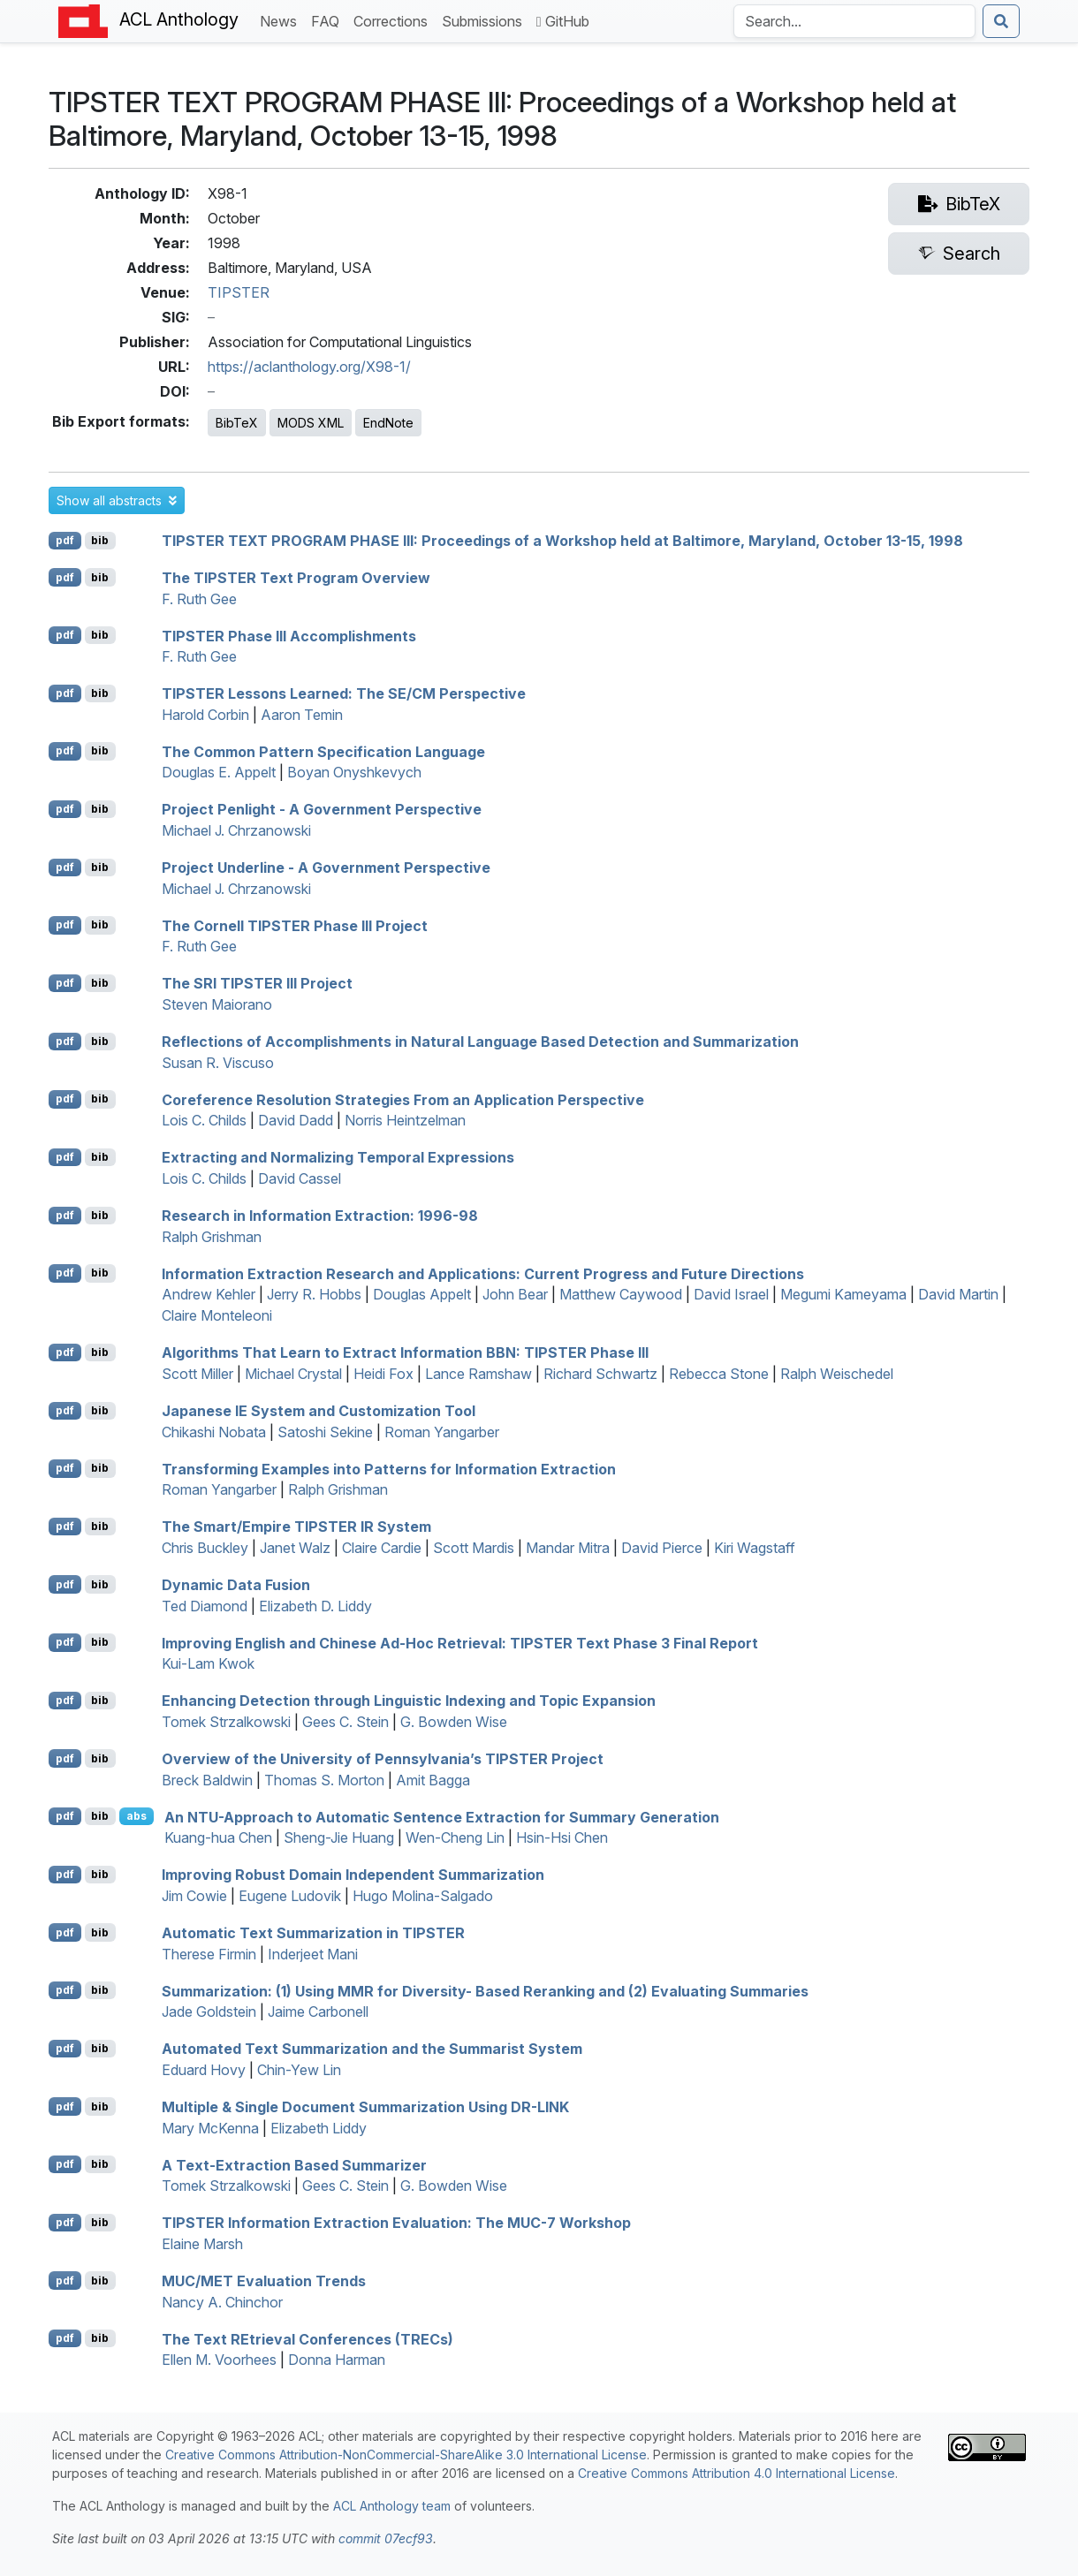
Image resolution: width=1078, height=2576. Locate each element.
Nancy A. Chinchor (222, 2302)
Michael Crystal (293, 1374)
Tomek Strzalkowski (226, 1722)
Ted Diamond (204, 1606)
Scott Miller (197, 1374)
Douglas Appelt (422, 1294)
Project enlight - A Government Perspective (322, 809)
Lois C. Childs (204, 1120)
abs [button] (136, 1815)
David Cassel (299, 1178)
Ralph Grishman (212, 1237)
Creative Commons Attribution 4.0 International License (736, 2473)
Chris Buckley (205, 1548)
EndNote (388, 422)
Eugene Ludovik (290, 1896)
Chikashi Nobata (214, 1432)
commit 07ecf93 (385, 2538)
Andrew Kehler (208, 1294)
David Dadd (295, 1120)
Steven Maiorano (217, 1004)
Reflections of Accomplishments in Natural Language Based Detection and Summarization (480, 1041)
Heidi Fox (383, 1374)
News (282, 20)
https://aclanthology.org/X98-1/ (309, 366)
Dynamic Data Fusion (236, 1585)
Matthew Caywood (620, 1294)
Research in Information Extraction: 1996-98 (320, 1215)
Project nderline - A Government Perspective (326, 867)
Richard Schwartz (600, 1374)
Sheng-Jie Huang (339, 1837)
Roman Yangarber (441, 1432)
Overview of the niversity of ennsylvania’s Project (383, 1759)
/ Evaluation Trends (264, 2281)
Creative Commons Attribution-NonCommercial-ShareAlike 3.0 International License (406, 2454)
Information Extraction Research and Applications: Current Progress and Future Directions (483, 1273)
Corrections (394, 20)
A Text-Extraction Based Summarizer (294, 2164)
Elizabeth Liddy (318, 2128)
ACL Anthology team (392, 2505)
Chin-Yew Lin (299, 2070)
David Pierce (661, 1548)
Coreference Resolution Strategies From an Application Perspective (403, 1099)
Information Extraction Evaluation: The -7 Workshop (396, 2222)
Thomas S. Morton (324, 1780)
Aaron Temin (302, 715)
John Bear (515, 1294)
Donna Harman (336, 2359)
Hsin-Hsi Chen (562, 1837)
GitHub (562, 21)
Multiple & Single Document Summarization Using (365, 2107)
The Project (257, 983)
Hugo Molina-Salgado (423, 1896)
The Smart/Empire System (296, 1526)
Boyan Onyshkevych (354, 772)
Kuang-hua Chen (218, 1837)
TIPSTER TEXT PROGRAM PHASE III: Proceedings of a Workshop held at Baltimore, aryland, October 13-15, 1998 (562, 540)
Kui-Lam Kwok (208, 1663)
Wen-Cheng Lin (455, 1837)
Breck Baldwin (207, 1780)
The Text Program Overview (296, 578)
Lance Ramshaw (478, 1374)
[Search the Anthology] (854, 21)
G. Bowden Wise (453, 1722)
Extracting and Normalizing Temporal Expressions (338, 1157)
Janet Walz (295, 1548)
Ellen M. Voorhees (219, 2359)
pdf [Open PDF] (65, 540)
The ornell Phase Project (295, 925)
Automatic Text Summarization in (313, 1933)
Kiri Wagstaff (754, 1548)
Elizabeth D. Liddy (315, 1606)
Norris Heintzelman (405, 1120)
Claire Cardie (381, 1548)
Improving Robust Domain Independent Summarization (353, 1874)
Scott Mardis (473, 1548)
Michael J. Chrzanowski (236, 830)
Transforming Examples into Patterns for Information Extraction (389, 1468)
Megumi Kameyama (843, 1294)
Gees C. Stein (345, 1722)
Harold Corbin (205, 715)
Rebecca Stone (719, 1374)
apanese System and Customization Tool (318, 1411)
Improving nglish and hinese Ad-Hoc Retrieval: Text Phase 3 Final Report (460, 1642)
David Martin (958, 1294)
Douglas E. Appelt (219, 772)
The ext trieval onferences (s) (307, 2338)
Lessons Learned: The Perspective (344, 693)
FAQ (328, 20)
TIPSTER (239, 292)
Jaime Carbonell (318, 2011)
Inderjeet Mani (313, 1954)
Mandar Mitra (568, 1548)
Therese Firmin (209, 1954)
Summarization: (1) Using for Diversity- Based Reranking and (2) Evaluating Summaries (485, 1990)
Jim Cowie (194, 1896)
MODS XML (310, 422)
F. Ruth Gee (199, 599)
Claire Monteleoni (217, 1315)
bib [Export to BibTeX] (100, 540)
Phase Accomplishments (289, 635)
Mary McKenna (210, 2128)
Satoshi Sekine (325, 1432)
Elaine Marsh (202, 2244)
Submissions (485, 20)
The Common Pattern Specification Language (323, 751)
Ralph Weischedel (836, 1374)
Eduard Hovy (204, 2070)
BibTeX (237, 422)
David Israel (731, 1294)
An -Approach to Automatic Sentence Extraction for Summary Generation (441, 1816)
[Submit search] (1001, 21)
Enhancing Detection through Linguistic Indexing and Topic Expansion (409, 1700)
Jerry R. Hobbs (314, 1294)
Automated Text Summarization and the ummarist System (372, 2048)
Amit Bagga (433, 1780)
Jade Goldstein (209, 2011)
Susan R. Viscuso (218, 1063)
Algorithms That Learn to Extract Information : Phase (405, 1352)
